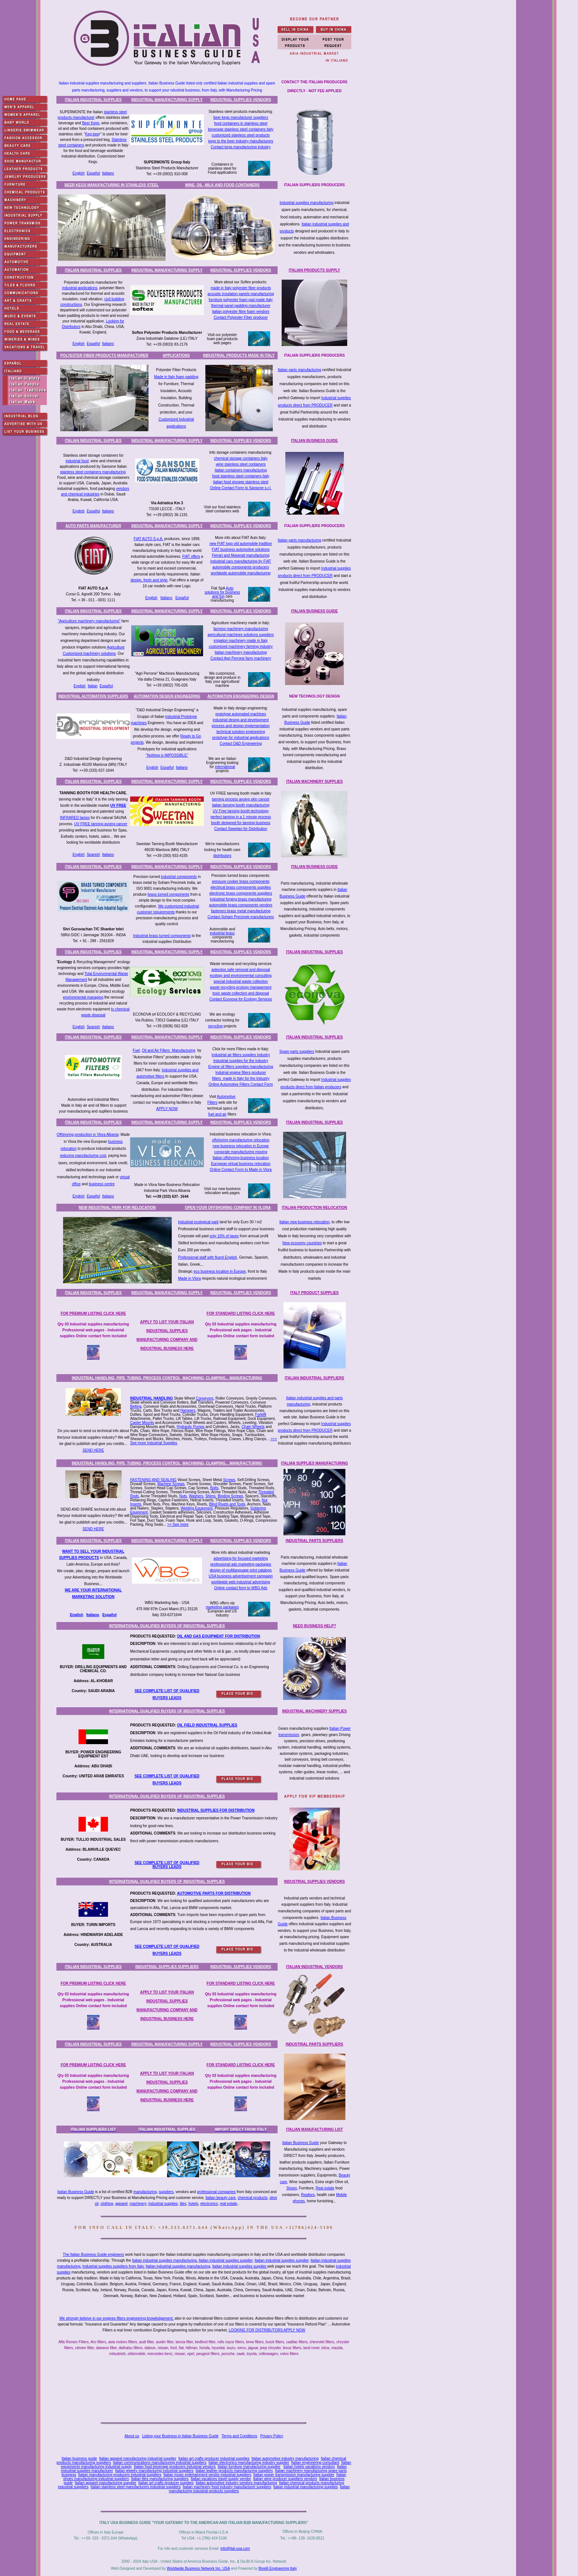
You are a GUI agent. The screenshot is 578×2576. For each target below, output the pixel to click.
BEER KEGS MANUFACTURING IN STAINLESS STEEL (112, 185)
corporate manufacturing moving (240, 1152)
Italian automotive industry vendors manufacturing (236, 2483)
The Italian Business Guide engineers (93, 2254)
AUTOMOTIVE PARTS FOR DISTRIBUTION (214, 1893)
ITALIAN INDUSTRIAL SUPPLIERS (314, 1378)
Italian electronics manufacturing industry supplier (249, 2463)
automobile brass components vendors (240, 905)
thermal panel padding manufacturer (241, 306)
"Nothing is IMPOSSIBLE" (167, 755)
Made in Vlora (189, 1278)
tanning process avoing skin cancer (240, 799)
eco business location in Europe (220, 1271)
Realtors (308, 2195)
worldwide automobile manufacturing (241, 573)
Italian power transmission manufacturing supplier (293, 2475)
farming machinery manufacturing (240, 629)
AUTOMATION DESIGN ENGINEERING (167, 696)
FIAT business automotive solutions (241, 549)
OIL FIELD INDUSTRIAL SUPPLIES (207, 1725)
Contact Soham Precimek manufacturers (241, 917)
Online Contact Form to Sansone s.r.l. (241, 488)
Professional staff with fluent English (207, 1257)
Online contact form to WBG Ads (240, 1588)
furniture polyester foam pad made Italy (240, 300)
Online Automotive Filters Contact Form (241, 1084)
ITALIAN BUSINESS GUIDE (314, 441)
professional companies (216, 2192)
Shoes (291, 2188)
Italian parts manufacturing (299, 370)
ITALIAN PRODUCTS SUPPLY (314, 270)
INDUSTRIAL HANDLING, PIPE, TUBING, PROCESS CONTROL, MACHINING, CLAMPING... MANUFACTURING (167, 1378)
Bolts (214, 1488)
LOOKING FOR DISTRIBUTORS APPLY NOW (267, 2330)
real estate (228, 2204)
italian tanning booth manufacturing (240, 805)
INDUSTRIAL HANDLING (151, 1398)
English (79, 173)
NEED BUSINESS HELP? (314, 1626)
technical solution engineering (240, 732)
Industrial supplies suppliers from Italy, (114, 2266)
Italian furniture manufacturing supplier (249, 2467)
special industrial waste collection (240, 981)
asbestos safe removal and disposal (241, 970)
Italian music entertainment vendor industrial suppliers (207, 2475)
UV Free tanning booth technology (241, 811)
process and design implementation (240, 726)
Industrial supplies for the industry (240, 1061)
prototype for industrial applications (240, 738)
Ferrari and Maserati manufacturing (240, 555)
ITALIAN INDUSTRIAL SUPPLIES (93, 100)
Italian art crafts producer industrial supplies (214, 2458)
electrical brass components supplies (240, 887)
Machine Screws (170, 1484)
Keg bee (92, 134)
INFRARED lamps (75, 818)
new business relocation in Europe (241, 1146)
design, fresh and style (148, 580)
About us (132, 2436)
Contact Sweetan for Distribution (240, 829)
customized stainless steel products (240, 135)
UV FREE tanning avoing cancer (100, 824)
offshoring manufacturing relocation (240, 1140)
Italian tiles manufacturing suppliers (159, 2479)
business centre (102, 1184)
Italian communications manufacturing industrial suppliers (159, 2463)
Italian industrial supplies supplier (226, 2260)
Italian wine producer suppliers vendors (285, 2479)
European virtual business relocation (240, 1164)
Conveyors (204, 1398)
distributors (222, 856)
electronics (209, 2204)
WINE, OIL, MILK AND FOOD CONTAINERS (222, 185)
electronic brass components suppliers (240, 893)
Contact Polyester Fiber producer (241, 317)
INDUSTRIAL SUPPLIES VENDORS (240, 100)
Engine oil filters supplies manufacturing (240, 1067)
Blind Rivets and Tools (227, 1504)
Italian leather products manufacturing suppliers (234, 2471)
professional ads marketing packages (240, 1564)
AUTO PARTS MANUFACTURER (93, 526)
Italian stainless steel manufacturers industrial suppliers (136, 2487)
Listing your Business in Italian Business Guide (180, 2436)
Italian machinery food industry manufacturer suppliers (227, 2487)
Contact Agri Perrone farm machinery (240, 658)
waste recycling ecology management (241, 987)
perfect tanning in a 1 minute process (240, 817)
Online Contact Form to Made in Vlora (241, 1170)
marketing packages (222, 1607)
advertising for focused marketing (240, 1558)
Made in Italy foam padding (176, 377)
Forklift (260, 1415)
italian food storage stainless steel (240, 482)
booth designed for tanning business (241, 823)
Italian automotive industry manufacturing (284, 2458)
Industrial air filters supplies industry (241, 1055)
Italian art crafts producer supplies (166, 2483)
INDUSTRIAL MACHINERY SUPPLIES (314, 1711)
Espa (106, 1615)
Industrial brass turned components (162, 936)
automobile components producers (240, 567)
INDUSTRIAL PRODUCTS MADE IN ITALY (239, 355)
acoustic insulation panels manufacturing (241, 294)
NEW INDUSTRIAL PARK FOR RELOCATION (117, 1208)
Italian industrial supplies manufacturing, (165, 2260)
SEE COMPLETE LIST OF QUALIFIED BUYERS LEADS (167, 1865)
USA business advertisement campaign (241, 1576)
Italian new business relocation (304, 1222)
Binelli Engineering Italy (277, 2568)
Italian (93, 686)
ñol (113, 1615)
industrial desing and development (241, 720)
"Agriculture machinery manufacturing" (89, 621)
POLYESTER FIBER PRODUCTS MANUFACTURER (104, 355)
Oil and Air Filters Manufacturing (168, 1050)
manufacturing (145, 2192)
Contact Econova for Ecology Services (240, 999)
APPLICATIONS (176, 355)
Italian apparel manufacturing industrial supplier (138, 2458)
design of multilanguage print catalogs (241, 1570)
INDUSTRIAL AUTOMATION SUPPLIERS (93, 696)
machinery (138, 2204)
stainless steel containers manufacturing (93, 472)
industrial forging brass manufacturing (241, 899)
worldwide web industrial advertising (240, 1582)
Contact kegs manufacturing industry (241, 147)
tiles (183, 2204)
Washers (196, 1496)
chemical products (253, 2198)
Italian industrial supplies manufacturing (178, 2266)
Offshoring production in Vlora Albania (88, 1135)
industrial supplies (163, 2204)
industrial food (77, 461)
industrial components (179, 877)
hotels (193, 2204)
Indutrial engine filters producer (240, 1073)
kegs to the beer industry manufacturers (240, 141)
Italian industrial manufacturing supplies (305, 2487)
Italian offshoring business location (241, 1158)
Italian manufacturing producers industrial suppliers (119, 2475)
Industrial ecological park (198, 1222)
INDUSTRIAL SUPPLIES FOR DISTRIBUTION (215, 1810)
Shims (210, 1496)
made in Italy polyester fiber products (240, 288)
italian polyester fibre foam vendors (240, 312)
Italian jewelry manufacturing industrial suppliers (154, 2471)
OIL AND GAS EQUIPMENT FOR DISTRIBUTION (218, 1636)
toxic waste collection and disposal (241, 993)
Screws (229, 1480)
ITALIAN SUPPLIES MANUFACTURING (314, 1463)
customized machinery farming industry (240, 646)
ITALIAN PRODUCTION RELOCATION (314, 1208)
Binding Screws (230, 1496)
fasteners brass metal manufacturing (241, 911)
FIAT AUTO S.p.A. (148, 539)
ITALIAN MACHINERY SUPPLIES (314, 781)
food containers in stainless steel (241, 123)
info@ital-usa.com (235, 2548)
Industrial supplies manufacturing (306, 203)
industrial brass (222, 933)
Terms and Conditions (239, 2436)
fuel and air (217, 1114)
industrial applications (80, 288)
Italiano (108, 173)
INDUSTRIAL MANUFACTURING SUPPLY (166, 100)
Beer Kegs (91, 123)
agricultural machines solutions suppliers (241, 635)
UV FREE (118, 805)
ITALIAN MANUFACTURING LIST (314, 2129)
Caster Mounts (142, 1423)
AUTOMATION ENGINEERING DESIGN (241, 696)
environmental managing (83, 997)
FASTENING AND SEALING (153, 1480)
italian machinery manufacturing (241, 652)
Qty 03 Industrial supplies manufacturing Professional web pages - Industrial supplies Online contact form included (93, 1330)
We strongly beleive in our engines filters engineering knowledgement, (116, 2318)
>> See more (178, 1524)
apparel (121, 2204)
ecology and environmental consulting (240, 976)
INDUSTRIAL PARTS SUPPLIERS (314, 1541)
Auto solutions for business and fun (222, 592)
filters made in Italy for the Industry (240, 1078)
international (225, 767)
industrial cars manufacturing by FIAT (240, 561)
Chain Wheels (252, 1427)
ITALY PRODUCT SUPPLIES (314, 1293)
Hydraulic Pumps (191, 1427)
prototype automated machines (240, 714)
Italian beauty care (221, 2198)
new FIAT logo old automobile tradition (240, 544)
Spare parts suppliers (296, 1052)
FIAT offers (191, 556)
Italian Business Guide (300, 2143)
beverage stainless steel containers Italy (240, 129)
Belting (136, 1406)
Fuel (136, 1050)
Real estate (325, 2188)
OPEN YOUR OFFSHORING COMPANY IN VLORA (228, 1208)
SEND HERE (93, 1450)
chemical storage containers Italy (241, 458)
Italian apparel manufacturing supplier (105, 2483)
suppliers (166, 2192)
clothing (107, 2204)
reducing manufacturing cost (83, 1156)
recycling (215, 1026)
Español (93, 173)
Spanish (93, 855)
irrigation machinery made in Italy (241, 641)
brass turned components (168, 894)
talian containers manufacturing (241, 470)
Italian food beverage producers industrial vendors (175, 2467)
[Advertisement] (205, 2390)
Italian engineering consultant (315, 2463)
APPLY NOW (167, 1109)
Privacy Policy (271, 2436)
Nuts (183, 1496)
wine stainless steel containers (240, 464)
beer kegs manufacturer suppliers (240, 117)
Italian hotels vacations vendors (309, 2467)
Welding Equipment (197, 1508)
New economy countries (302, 1243)
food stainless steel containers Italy (240, 476)
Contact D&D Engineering (241, 743)
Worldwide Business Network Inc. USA (198, 2568)
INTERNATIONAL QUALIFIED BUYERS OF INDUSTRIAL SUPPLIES (167, 1626)
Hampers (187, 1410)
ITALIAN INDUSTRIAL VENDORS (314, 1967)
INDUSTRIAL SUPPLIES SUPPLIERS (167, 1967)
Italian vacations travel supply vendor (221, 2479)
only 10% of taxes (224, 1236)
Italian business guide (79, 2458)
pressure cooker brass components (240, 881)
